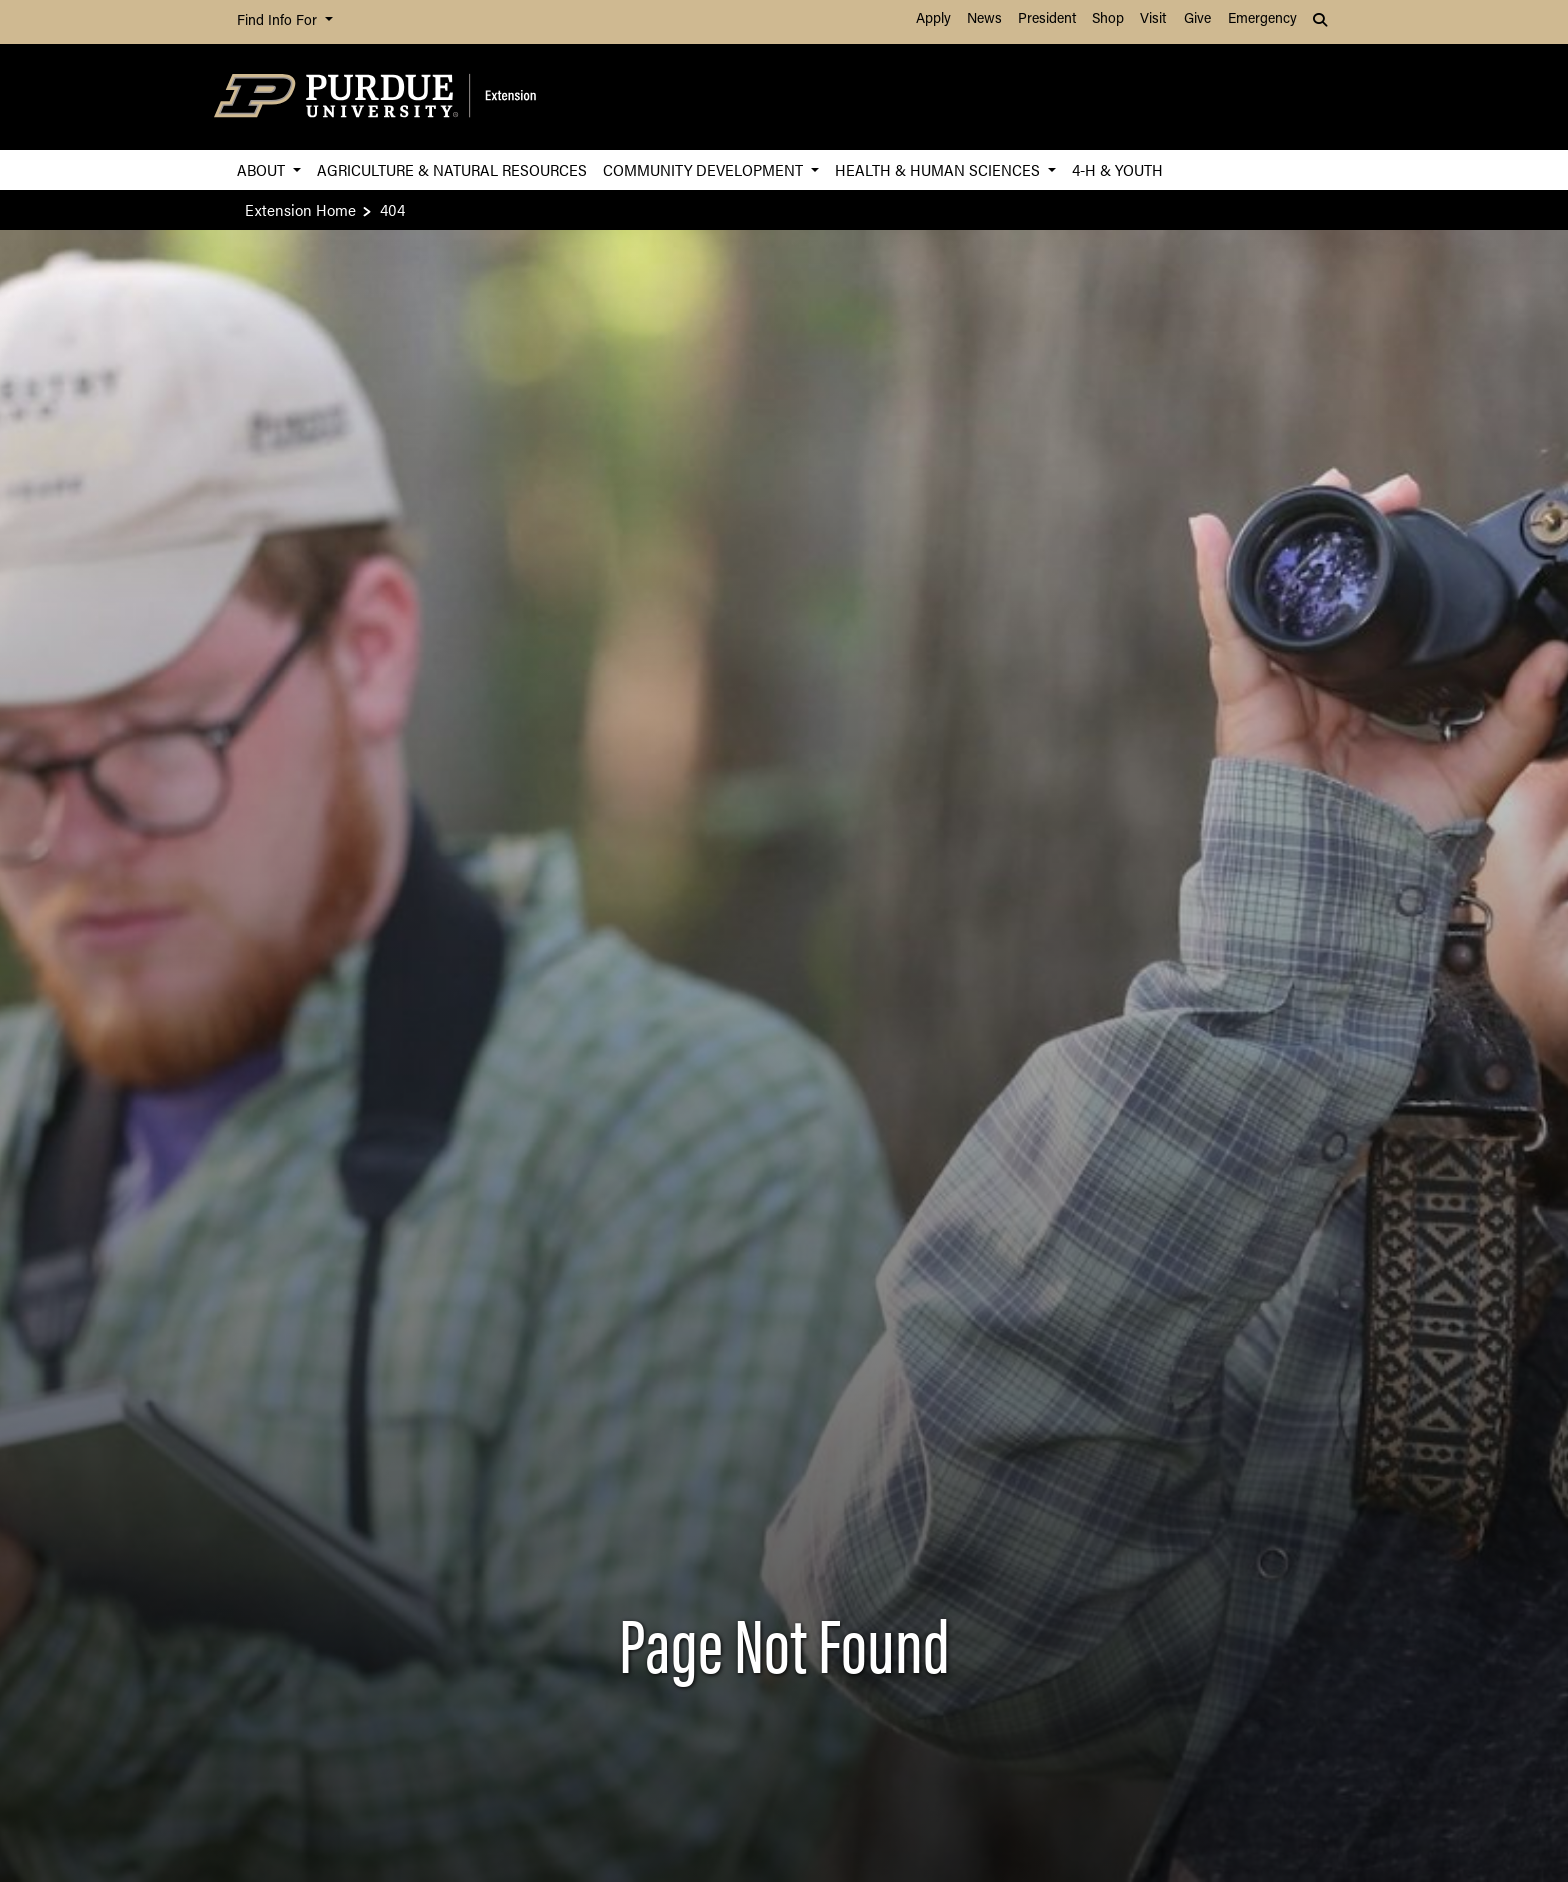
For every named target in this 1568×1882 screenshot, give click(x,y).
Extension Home (300, 209)
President (1047, 19)
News (984, 19)
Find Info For (279, 21)
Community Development (705, 169)
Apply (933, 19)
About (263, 169)
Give (1197, 19)
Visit (1153, 19)
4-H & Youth (1117, 169)
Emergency (1262, 19)
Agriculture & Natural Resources (452, 169)
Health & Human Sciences (939, 169)
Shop (1108, 19)
